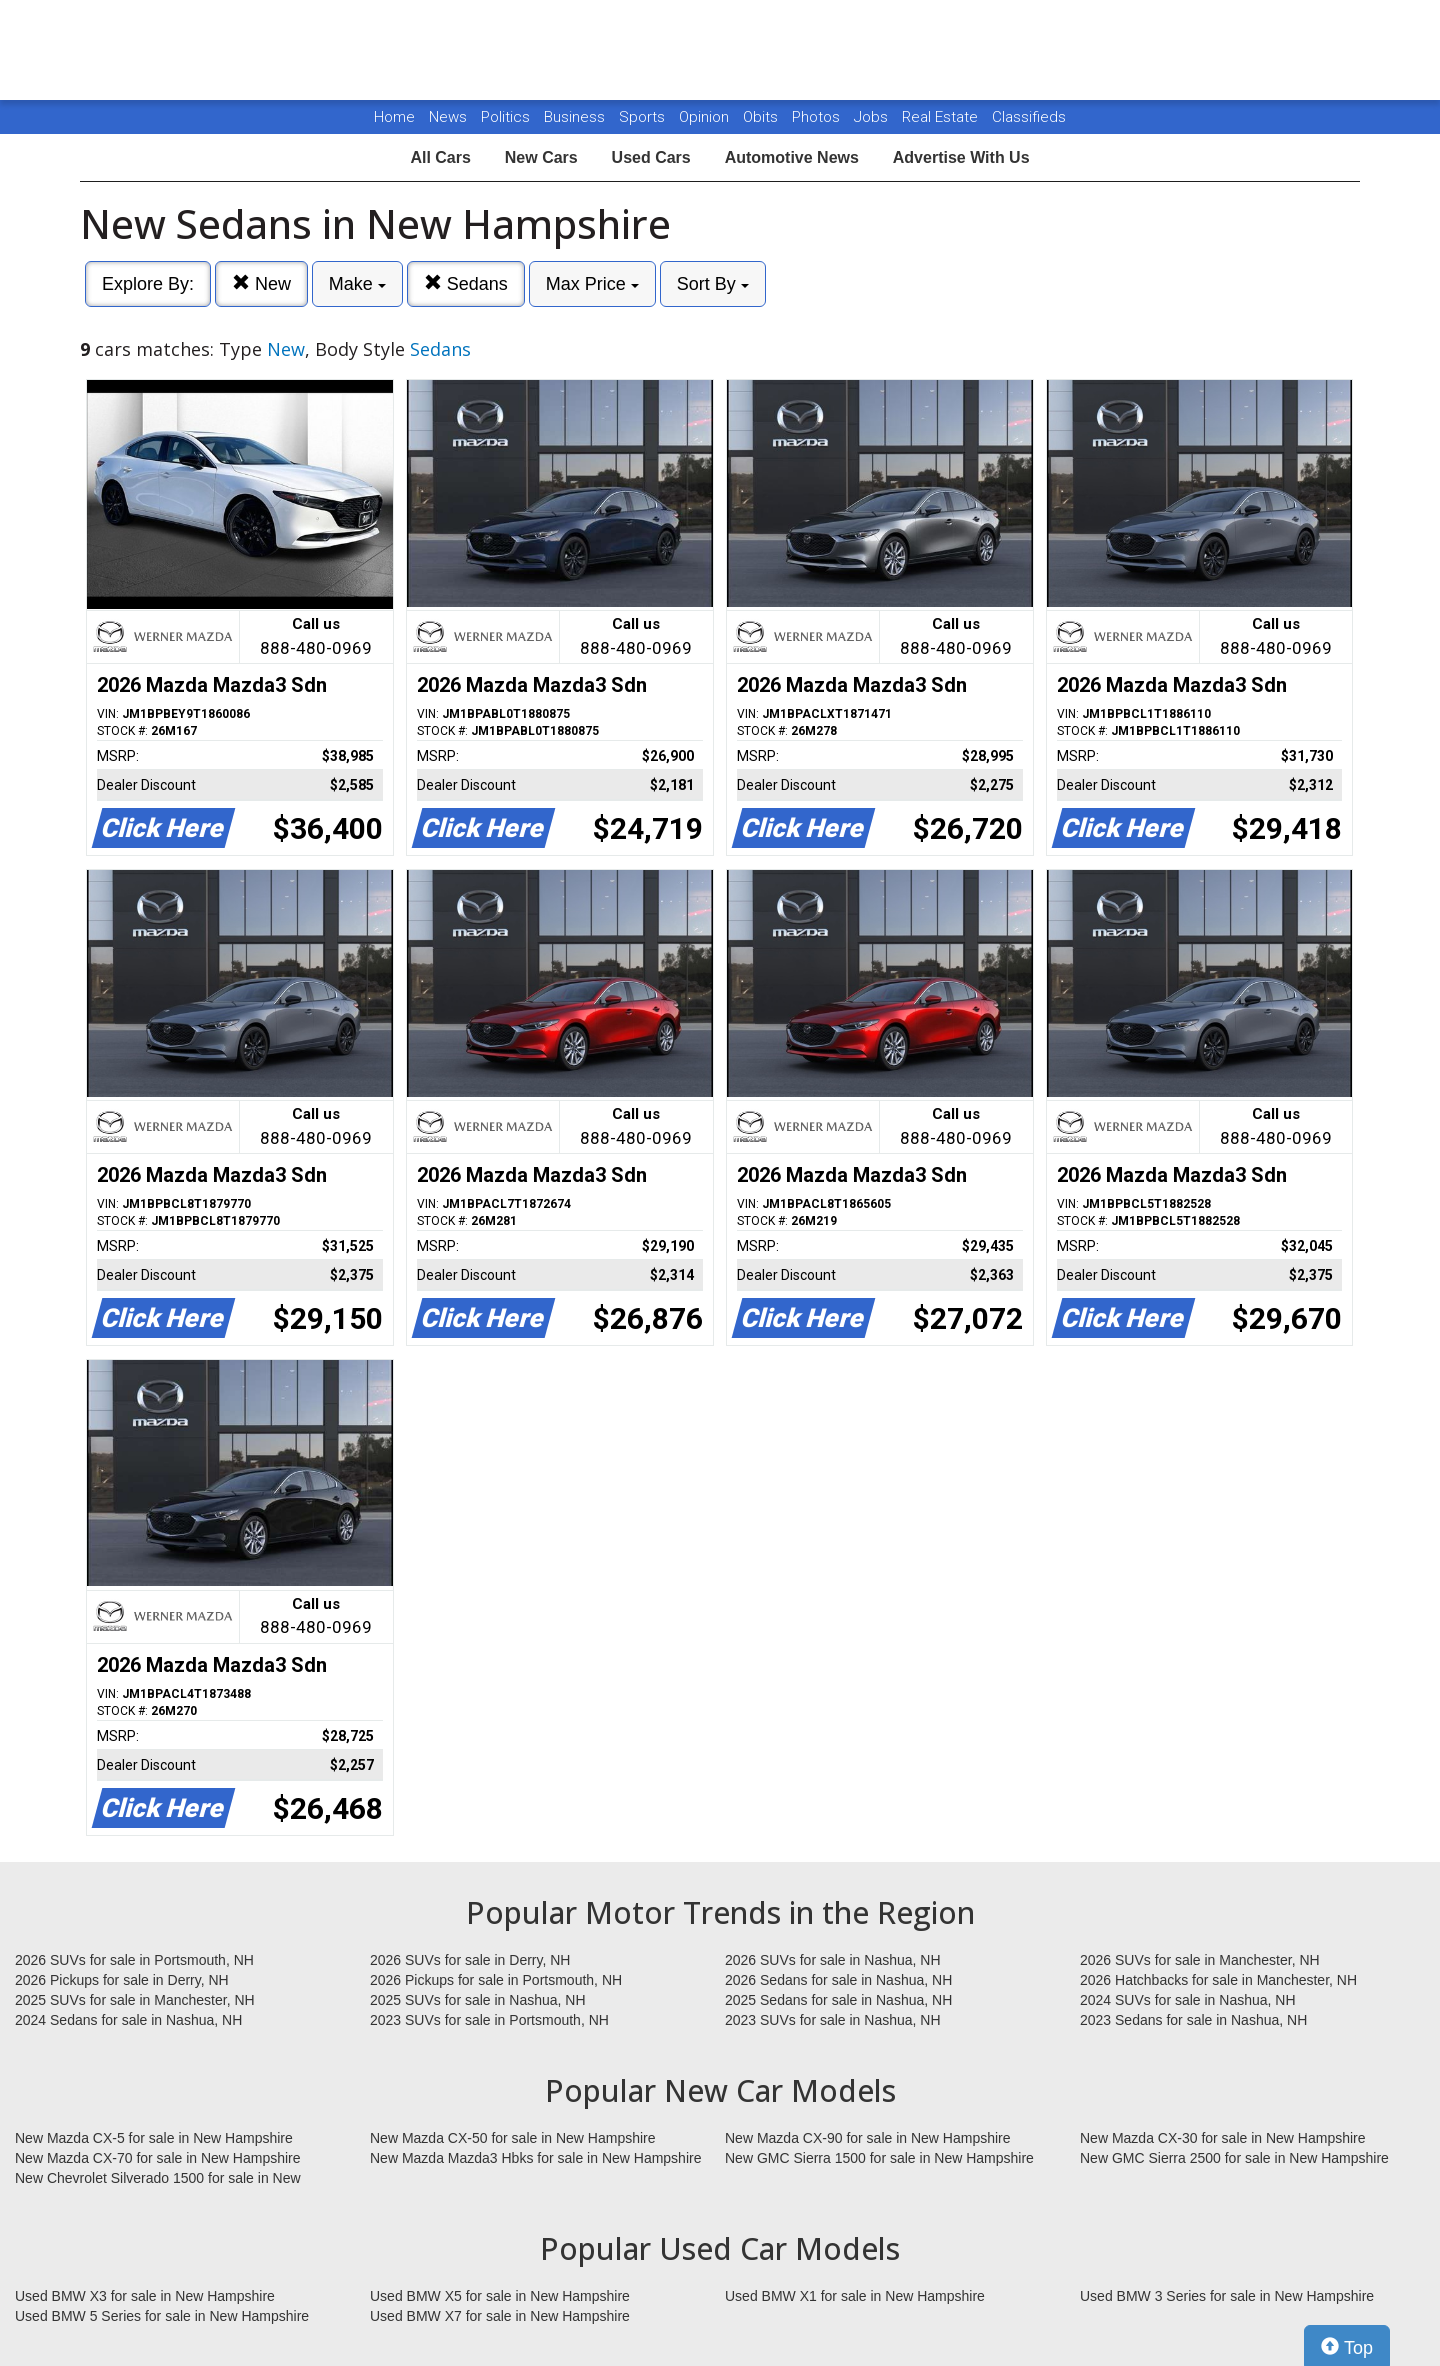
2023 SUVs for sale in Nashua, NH (833, 2020)
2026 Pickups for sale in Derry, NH (122, 1980)
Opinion (706, 117)
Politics (505, 117)
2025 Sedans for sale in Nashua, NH (838, 2000)
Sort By (713, 284)
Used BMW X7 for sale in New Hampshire (500, 2316)
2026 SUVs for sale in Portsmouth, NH (134, 1960)
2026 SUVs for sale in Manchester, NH (1200, 1960)
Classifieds (1029, 117)
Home (394, 117)
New (261, 283)
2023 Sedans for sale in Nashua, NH (1193, 2020)
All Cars (440, 157)
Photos (818, 117)
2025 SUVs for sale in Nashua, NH (478, 2000)
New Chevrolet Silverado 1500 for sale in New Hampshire (158, 2179)
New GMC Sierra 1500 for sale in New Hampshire (879, 2158)
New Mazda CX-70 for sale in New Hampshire (158, 2158)
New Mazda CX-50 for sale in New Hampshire (513, 2138)
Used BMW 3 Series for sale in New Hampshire (1227, 2296)
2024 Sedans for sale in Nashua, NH (128, 2020)
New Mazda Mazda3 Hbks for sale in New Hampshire (535, 2158)
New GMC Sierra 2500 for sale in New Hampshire (1234, 2158)
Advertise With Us (961, 157)
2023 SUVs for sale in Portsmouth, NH (489, 2020)
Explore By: (148, 284)
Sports (644, 117)
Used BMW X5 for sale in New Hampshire (500, 2296)
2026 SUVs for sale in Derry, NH (470, 1960)
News (448, 117)
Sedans (466, 283)
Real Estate (942, 117)
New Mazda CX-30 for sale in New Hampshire (1223, 2138)
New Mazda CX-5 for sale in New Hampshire (154, 2138)
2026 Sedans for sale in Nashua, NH (838, 1980)
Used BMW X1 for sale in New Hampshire (855, 2296)
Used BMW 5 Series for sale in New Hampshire (162, 2316)
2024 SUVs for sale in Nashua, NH (1188, 2000)
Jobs (873, 117)
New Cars (541, 157)
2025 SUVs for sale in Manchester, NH (135, 2000)
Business (576, 117)
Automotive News (792, 157)
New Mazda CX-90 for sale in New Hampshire (868, 2138)
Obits (762, 117)
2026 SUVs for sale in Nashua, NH (833, 1960)
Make (357, 284)
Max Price (592, 284)
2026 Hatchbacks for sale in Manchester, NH (1218, 1980)
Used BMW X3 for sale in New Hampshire (145, 2296)
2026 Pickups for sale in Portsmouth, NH (496, 1980)
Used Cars (651, 157)
